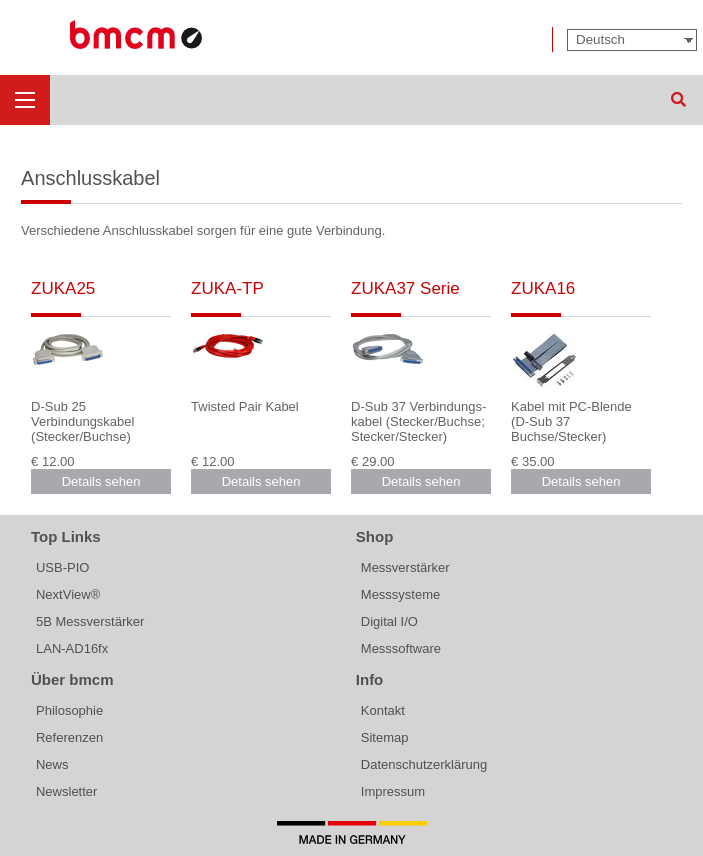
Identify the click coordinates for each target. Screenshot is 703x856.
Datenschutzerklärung (424, 764)
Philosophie (69, 710)
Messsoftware (401, 648)
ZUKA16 (543, 288)
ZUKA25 (63, 288)
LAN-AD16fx (72, 648)
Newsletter (66, 791)
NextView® (68, 594)
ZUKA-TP (227, 288)
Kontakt (383, 710)
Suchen (678, 100)
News (52, 764)
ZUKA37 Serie (405, 288)
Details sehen (101, 481)
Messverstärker (405, 567)
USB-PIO (62, 567)
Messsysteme (400, 594)
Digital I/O (389, 621)
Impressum (393, 791)
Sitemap (385, 737)
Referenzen (69, 737)
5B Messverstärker (90, 621)
